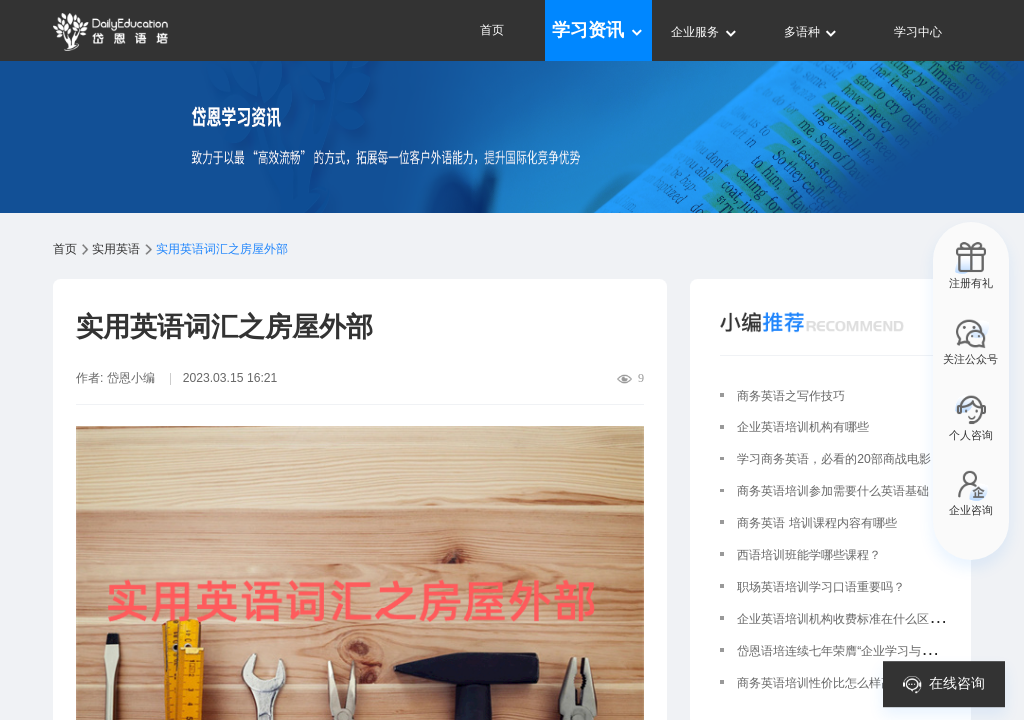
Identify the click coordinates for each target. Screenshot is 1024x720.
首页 (492, 30)
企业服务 (704, 32)
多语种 (811, 32)
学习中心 (918, 32)
